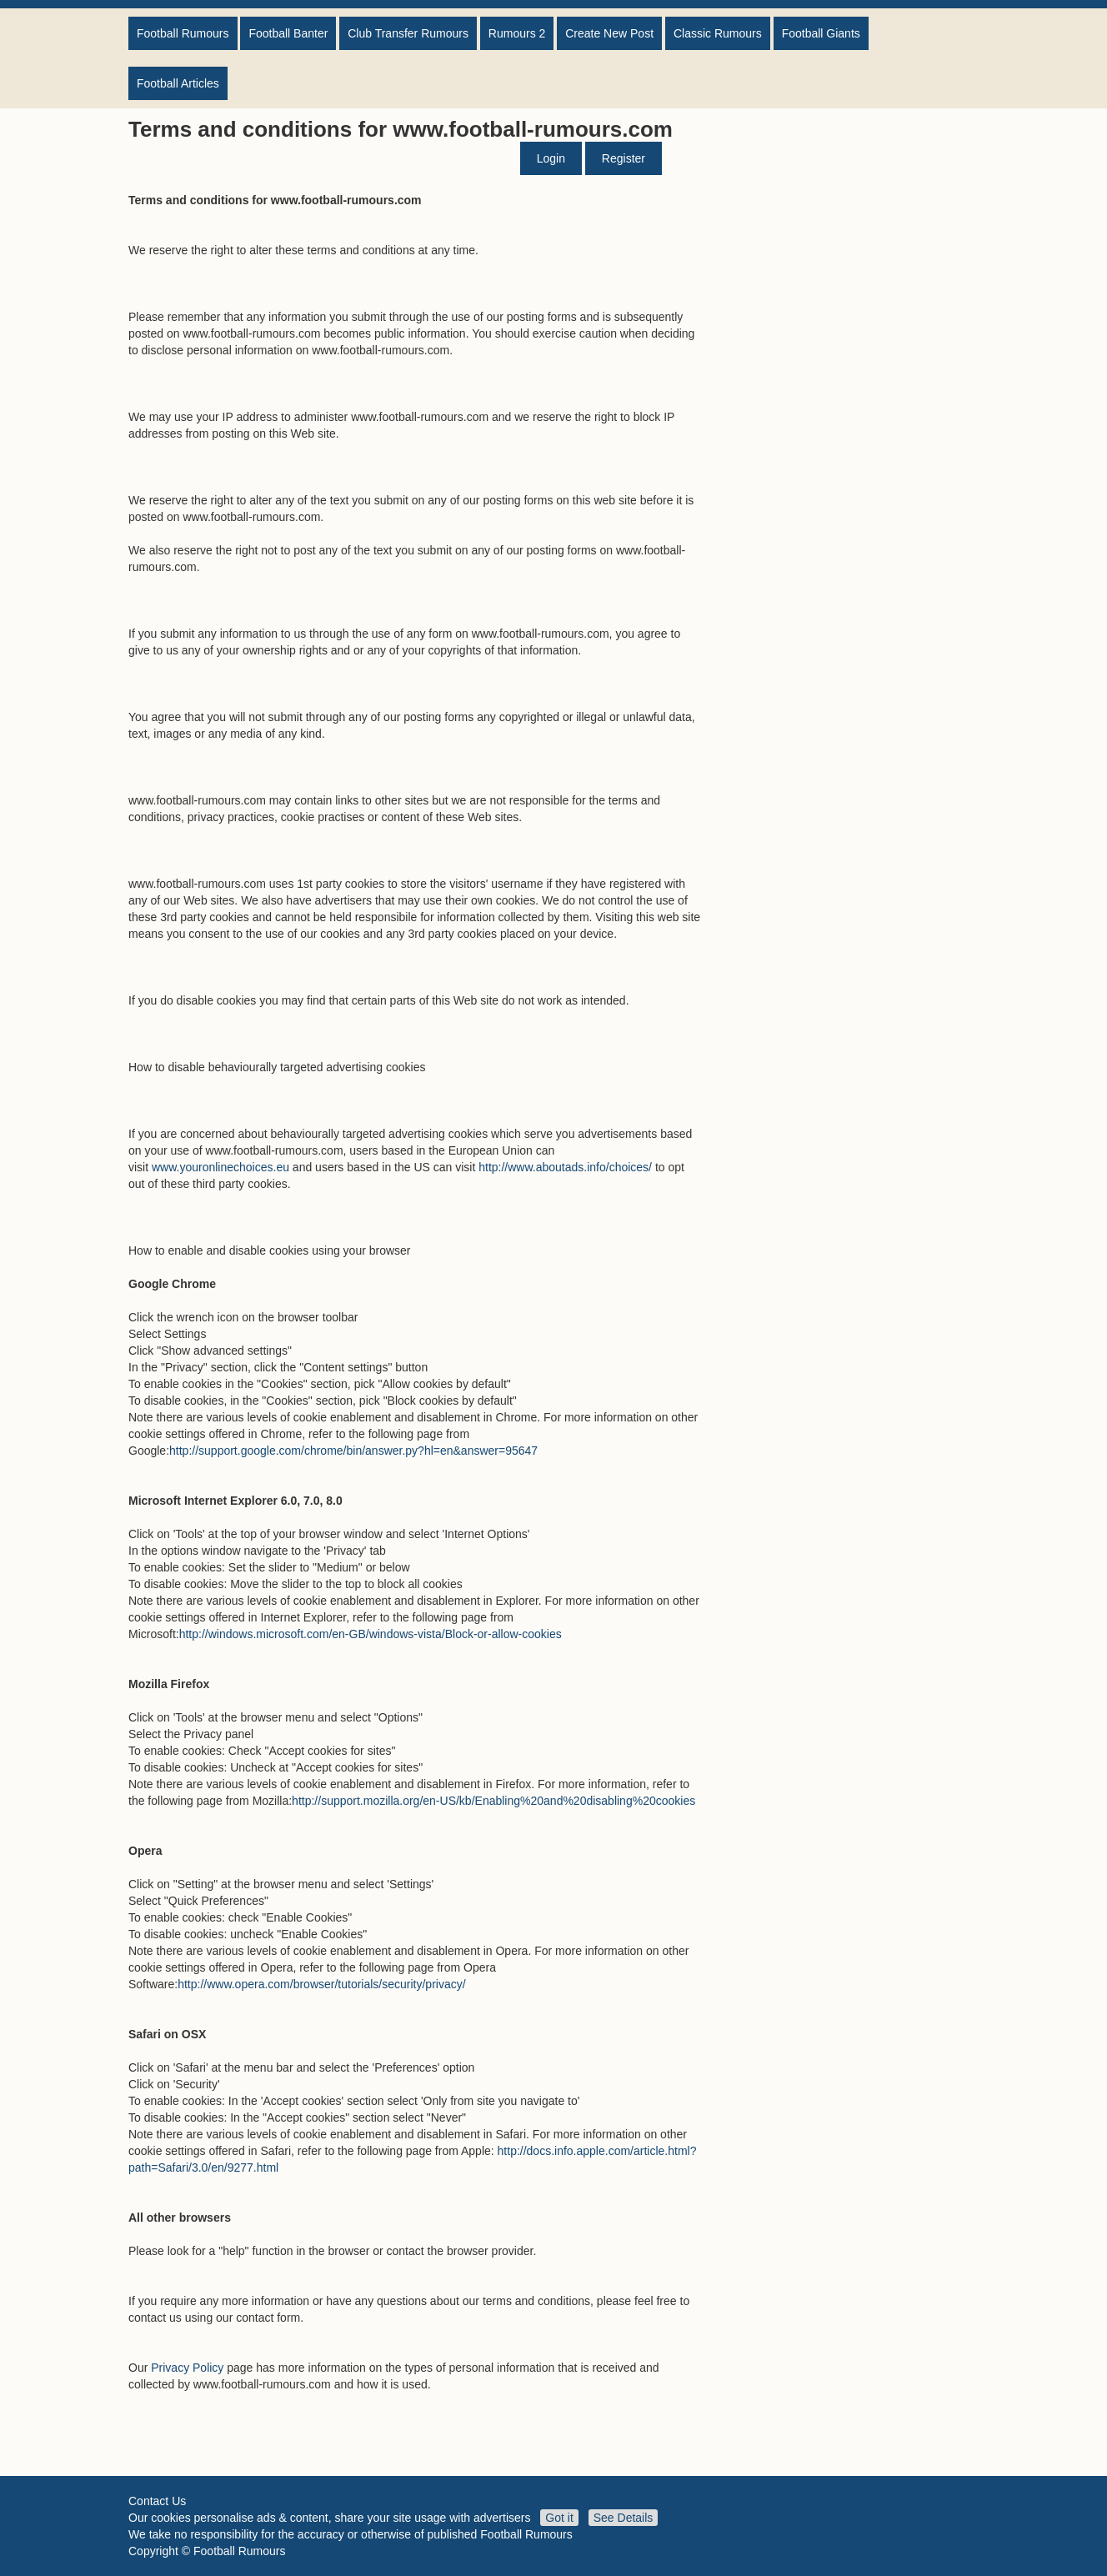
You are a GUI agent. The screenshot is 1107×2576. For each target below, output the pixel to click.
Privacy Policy (187, 2367)
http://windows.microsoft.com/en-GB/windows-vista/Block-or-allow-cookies (370, 1634)
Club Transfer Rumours (408, 33)
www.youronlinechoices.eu (220, 1167)
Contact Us (157, 2501)
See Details (624, 2517)
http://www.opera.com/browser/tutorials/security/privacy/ (321, 1984)
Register (623, 158)
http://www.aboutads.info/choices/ (565, 1167)
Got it (559, 2517)
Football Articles (178, 83)
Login (551, 158)
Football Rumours (183, 33)
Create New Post (609, 33)
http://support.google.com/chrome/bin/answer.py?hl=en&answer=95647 (353, 1450)
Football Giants (821, 33)
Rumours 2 (516, 33)
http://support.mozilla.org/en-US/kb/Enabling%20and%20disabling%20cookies (493, 1800)
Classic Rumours (718, 33)
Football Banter (288, 33)
